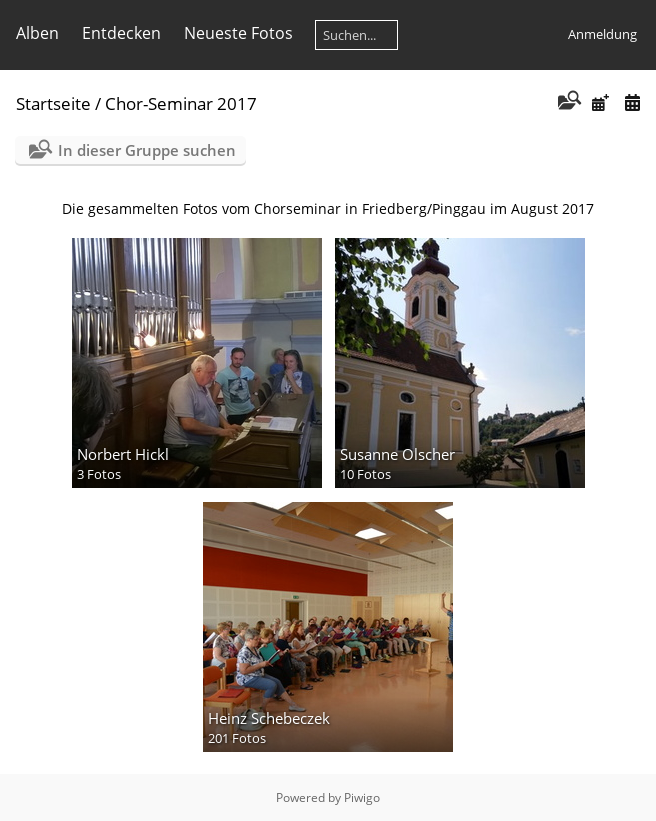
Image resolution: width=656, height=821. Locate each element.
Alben (37, 33)
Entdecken (121, 33)
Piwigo (362, 797)
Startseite (53, 103)
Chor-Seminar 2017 (181, 103)
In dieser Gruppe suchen (147, 150)
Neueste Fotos (238, 33)
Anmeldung (602, 34)
